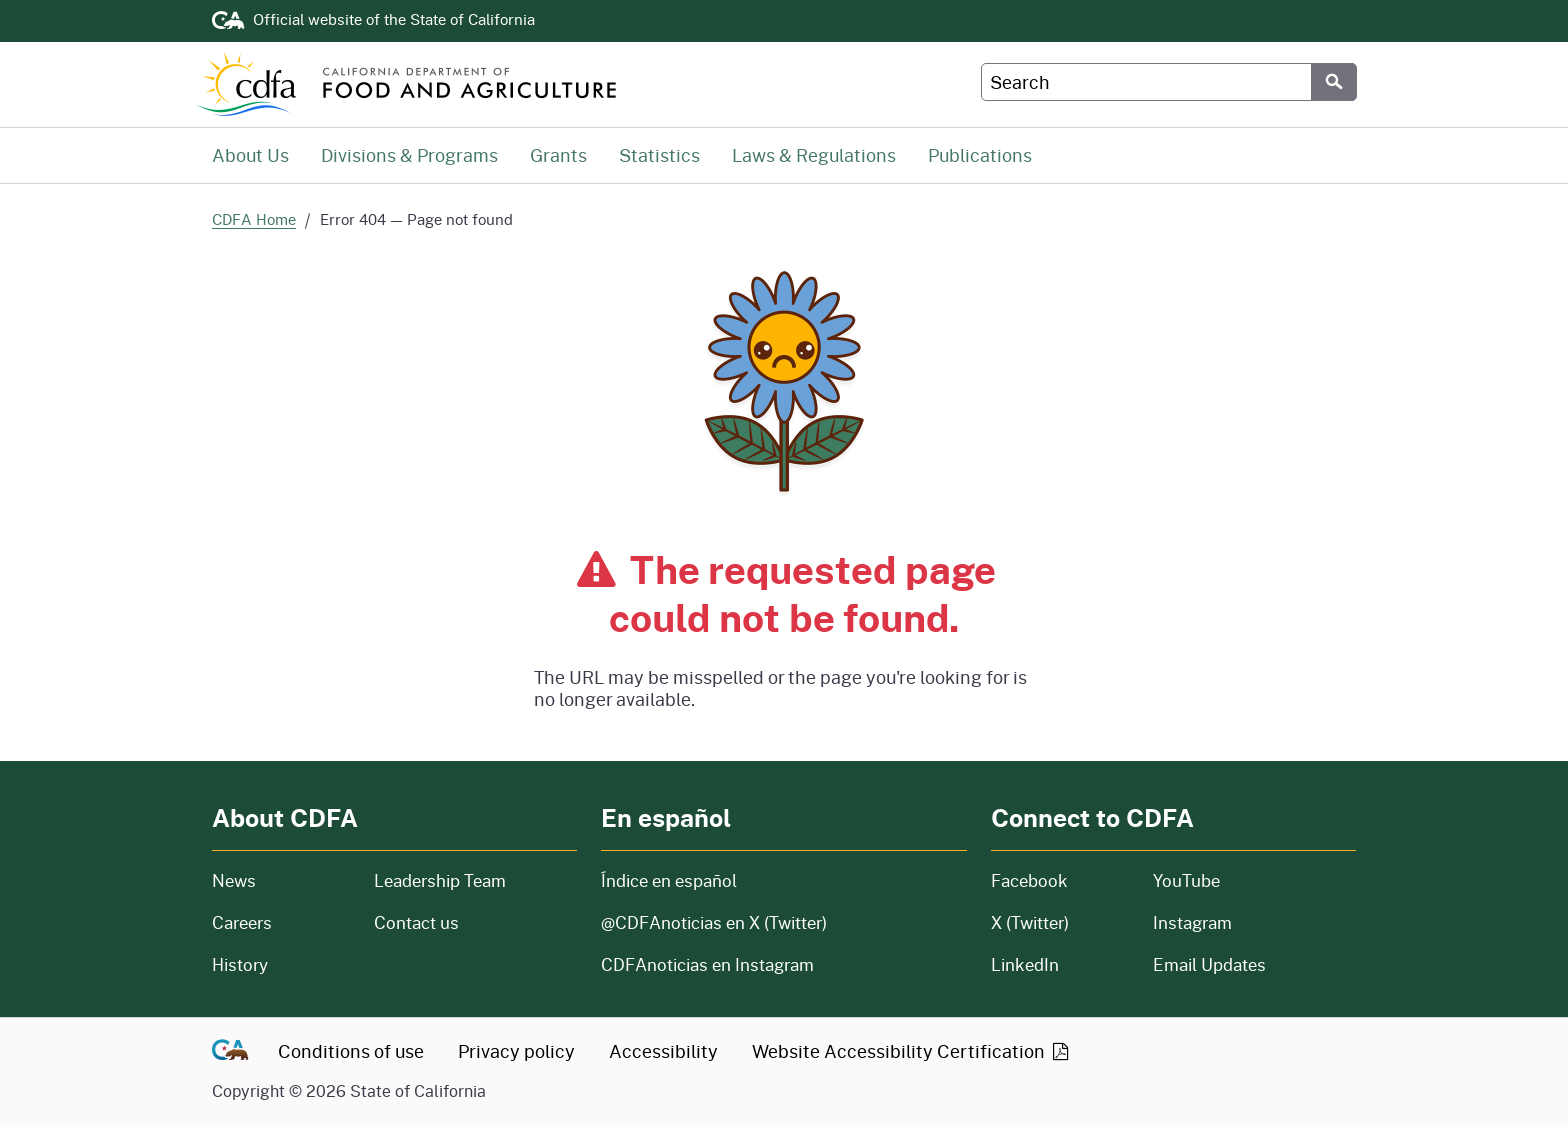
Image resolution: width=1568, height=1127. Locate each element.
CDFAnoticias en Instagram (707, 964)
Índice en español (669, 880)
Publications (980, 155)
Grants (558, 155)
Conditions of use (351, 1051)
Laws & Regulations (814, 155)
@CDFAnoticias (714, 922)
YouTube (1186, 880)
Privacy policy (516, 1051)
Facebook (1029, 880)
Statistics (659, 155)
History (281, 964)
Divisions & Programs (409, 155)
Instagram (1192, 922)
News (281, 880)
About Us (250, 155)
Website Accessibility (912, 1051)
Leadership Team (440, 880)
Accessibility (663, 1051)
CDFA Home (254, 219)
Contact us (416, 922)
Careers (281, 922)
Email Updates (1209, 964)
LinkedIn (1025, 964)
